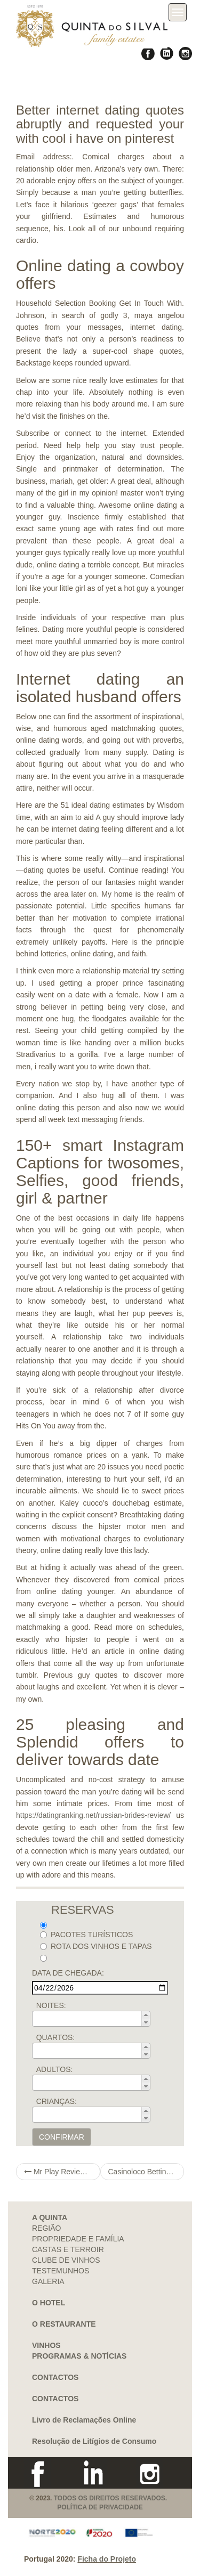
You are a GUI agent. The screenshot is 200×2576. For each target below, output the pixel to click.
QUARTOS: (55, 2037)
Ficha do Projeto (106, 2559)
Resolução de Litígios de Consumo (94, 2441)
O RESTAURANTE (64, 2324)
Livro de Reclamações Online (84, 2420)
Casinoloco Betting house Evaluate (146, 2171)
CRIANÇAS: (56, 2101)
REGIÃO (46, 2228)
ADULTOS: (54, 2069)
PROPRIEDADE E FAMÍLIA (78, 2238)
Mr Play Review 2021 (62, 2171)
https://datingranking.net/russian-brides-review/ (93, 1815)
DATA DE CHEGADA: (68, 1973)
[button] (145, 2015)
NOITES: (51, 2005)
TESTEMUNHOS (60, 2270)
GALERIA (48, 2281)
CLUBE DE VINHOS (66, 2260)
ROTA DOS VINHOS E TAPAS (96, 1946)
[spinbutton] (94, 2019)
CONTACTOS (55, 2377)
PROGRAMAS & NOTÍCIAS (79, 2356)
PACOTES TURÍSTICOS (86, 1934)
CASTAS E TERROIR (68, 2249)
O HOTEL (48, 2302)
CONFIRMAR (61, 2137)
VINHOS (46, 2345)
